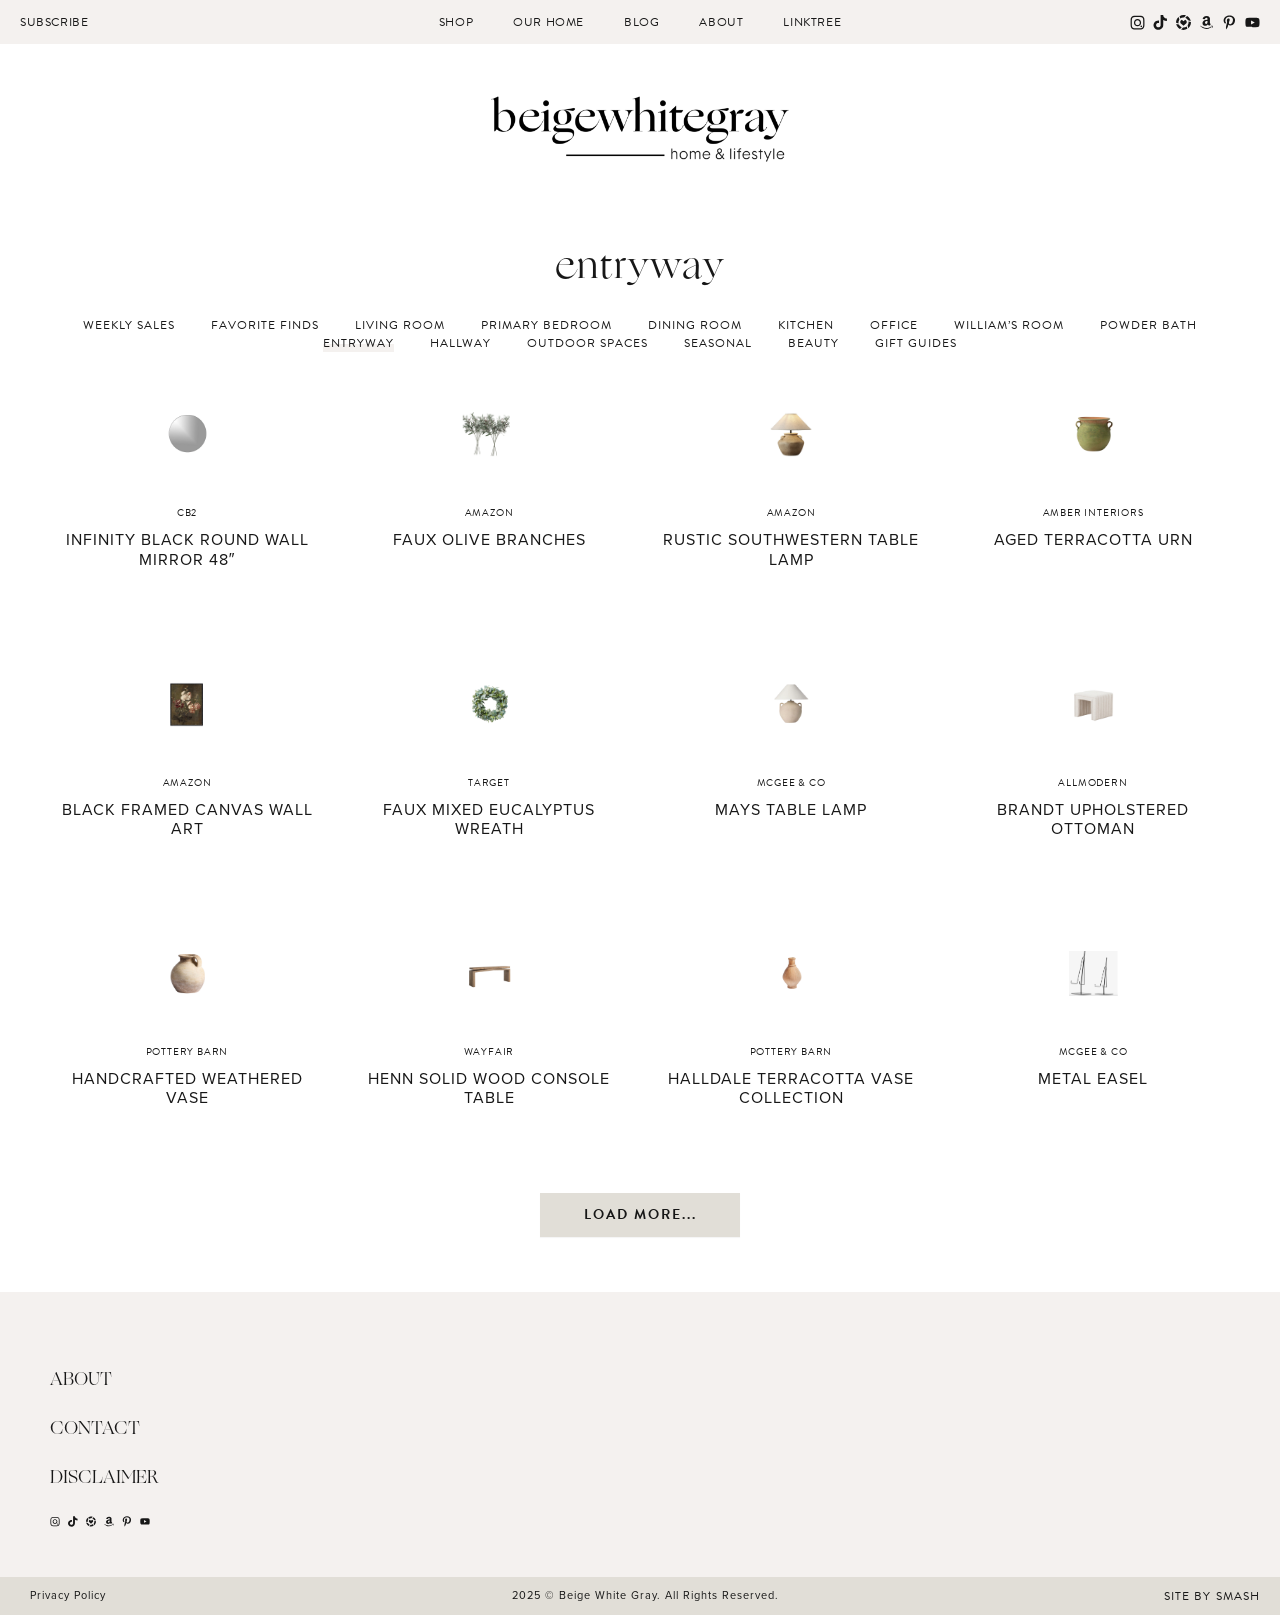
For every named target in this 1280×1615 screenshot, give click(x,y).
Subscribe (54, 22)
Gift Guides (916, 343)
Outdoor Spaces (587, 343)
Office (894, 325)
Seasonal (718, 343)
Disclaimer (104, 1478)
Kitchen (806, 325)
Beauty (813, 343)
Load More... (640, 1214)
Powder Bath (1148, 325)
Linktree (812, 22)
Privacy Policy (68, 1595)
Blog (641, 22)
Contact (95, 1429)
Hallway (460, 343)
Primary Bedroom (546, 325)
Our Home (548, 22)
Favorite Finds (265, 325)
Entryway (358, 343)
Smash (1238, 1596)
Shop (456, 22)
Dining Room (695, 325)
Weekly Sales (129, 325)
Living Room (400, 325)
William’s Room (1009, 325)
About (721, 22)
